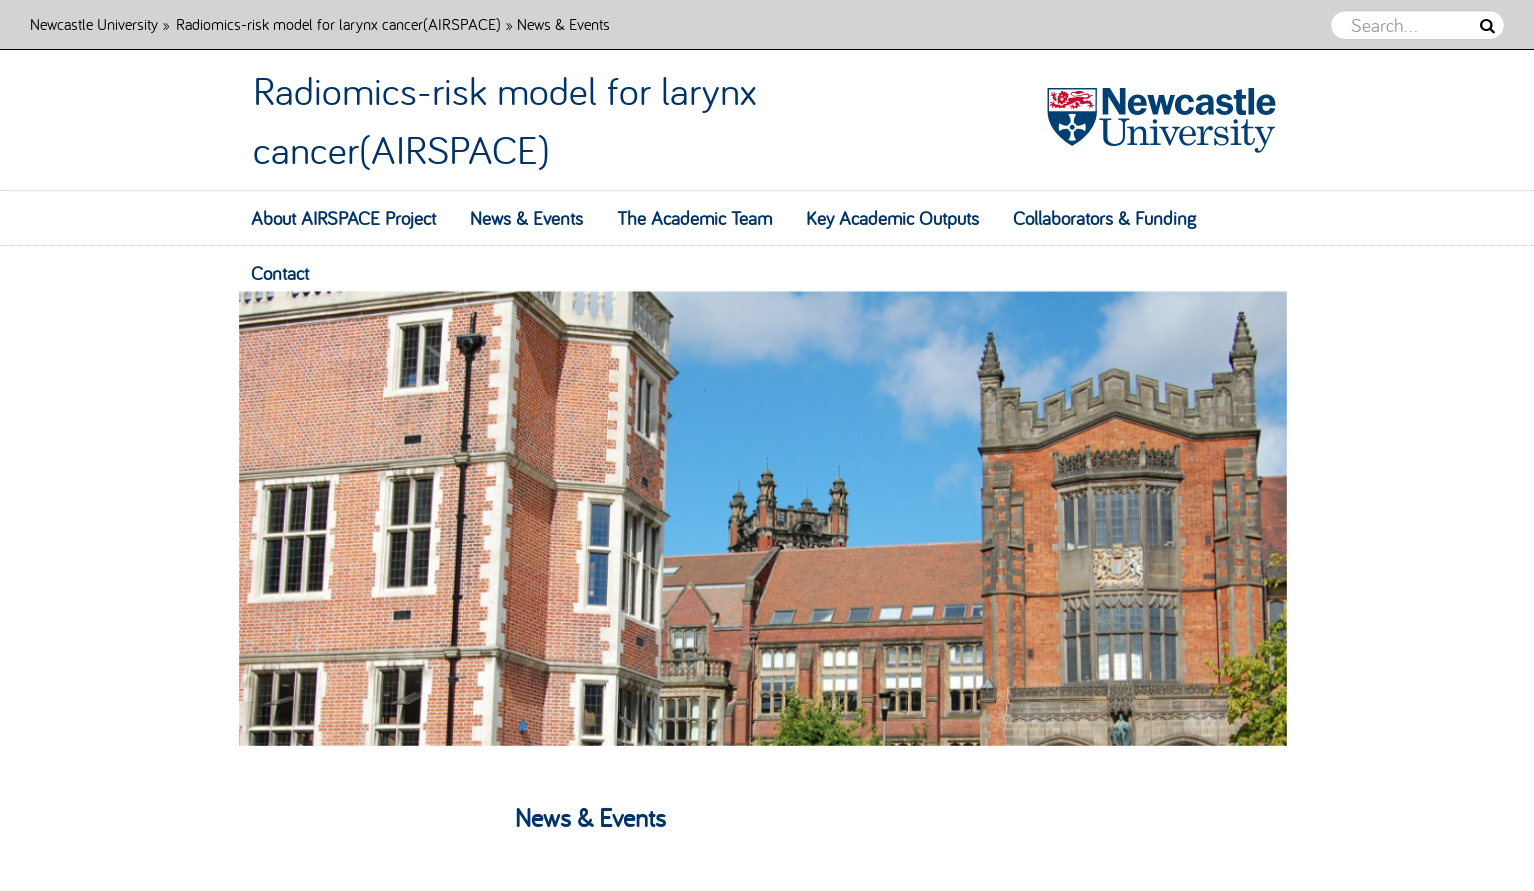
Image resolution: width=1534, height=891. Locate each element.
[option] (767, 496)
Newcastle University (94, 23)
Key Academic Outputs (892, 218)
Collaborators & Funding (1104, 218)
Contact (280, 273)
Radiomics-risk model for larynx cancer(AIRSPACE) (338, 23)
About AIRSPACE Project (343, 218)
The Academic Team (694, 218)
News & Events (526, 218)
